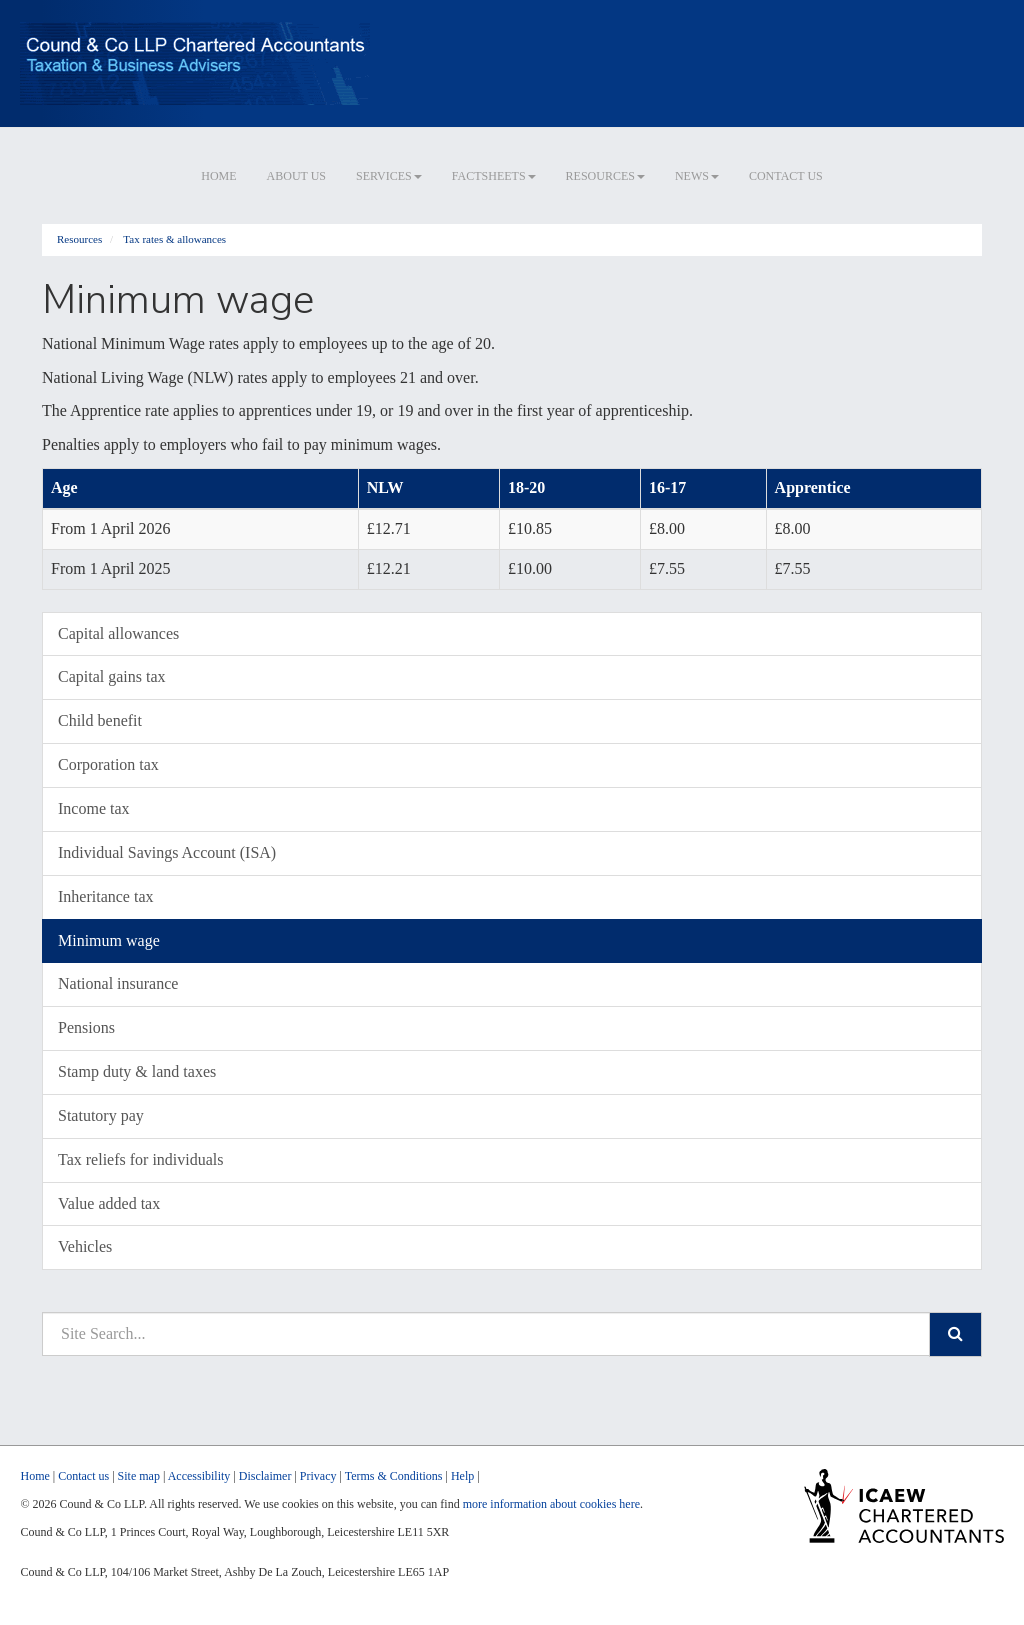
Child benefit (100, 720)
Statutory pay (101, 1115)
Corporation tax (108, 764)
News (697, 176)
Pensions (86, 1027)
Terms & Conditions (394, 1476)
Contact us (786, 176)
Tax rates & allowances (174, 239)
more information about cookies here (551, 1504)
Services (389, 176)
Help (462, 1476)
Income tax (94, 808)
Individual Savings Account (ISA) (167, 852)
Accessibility (199, 1476)
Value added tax (109, 1203)
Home (218, 176)
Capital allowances (118, 633)
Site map (139, 1476)
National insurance (118, 983)
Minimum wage (109, 940)
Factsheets (494, 176)
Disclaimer (265, 1476)
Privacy (318, 1476)
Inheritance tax (106, 896)
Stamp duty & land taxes (137, 1071)
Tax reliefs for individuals (141, 1159)
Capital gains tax (112, 676)
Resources (605, 176)
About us (296, 176)
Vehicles (85, 1246)
